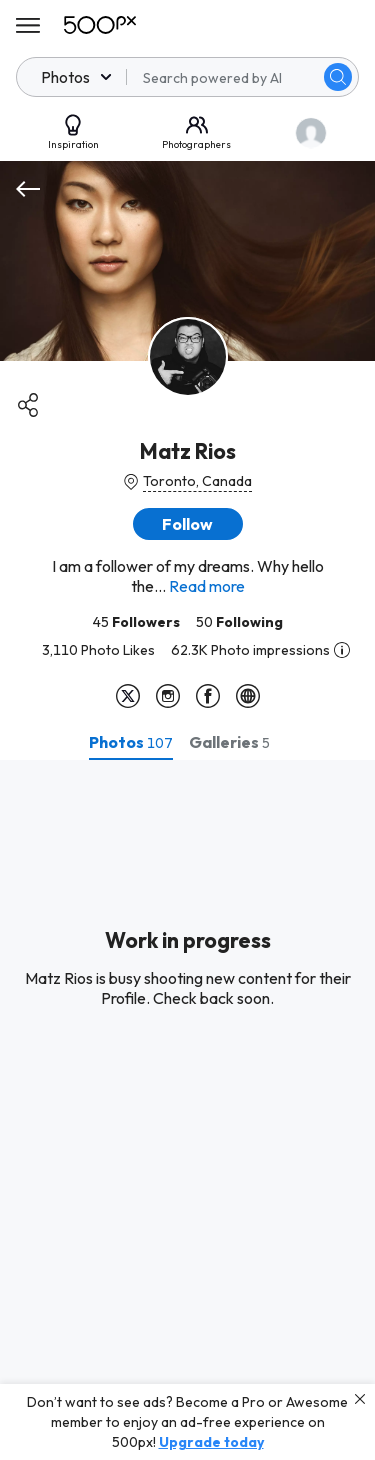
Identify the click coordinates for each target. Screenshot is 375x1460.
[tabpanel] (187, 1110)
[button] (188, 524)
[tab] (131, 742)
